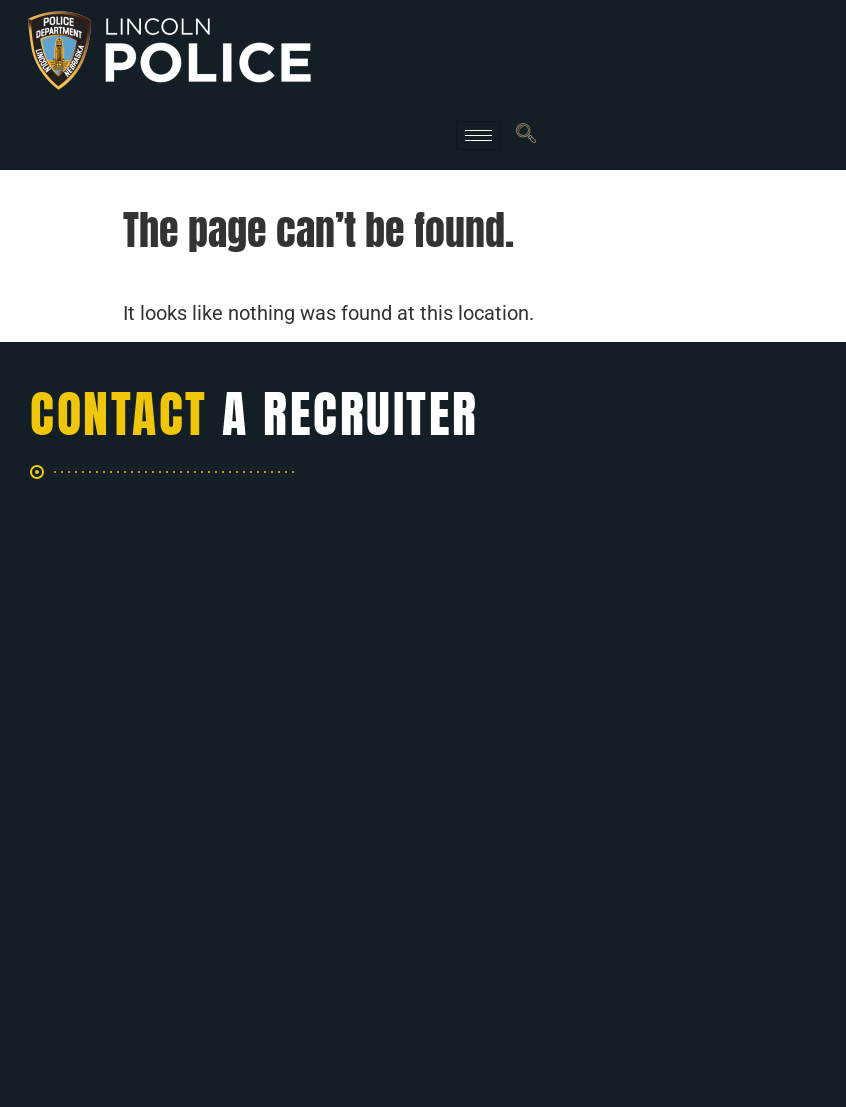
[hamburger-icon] (478, 135)
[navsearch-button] (526, 135)
